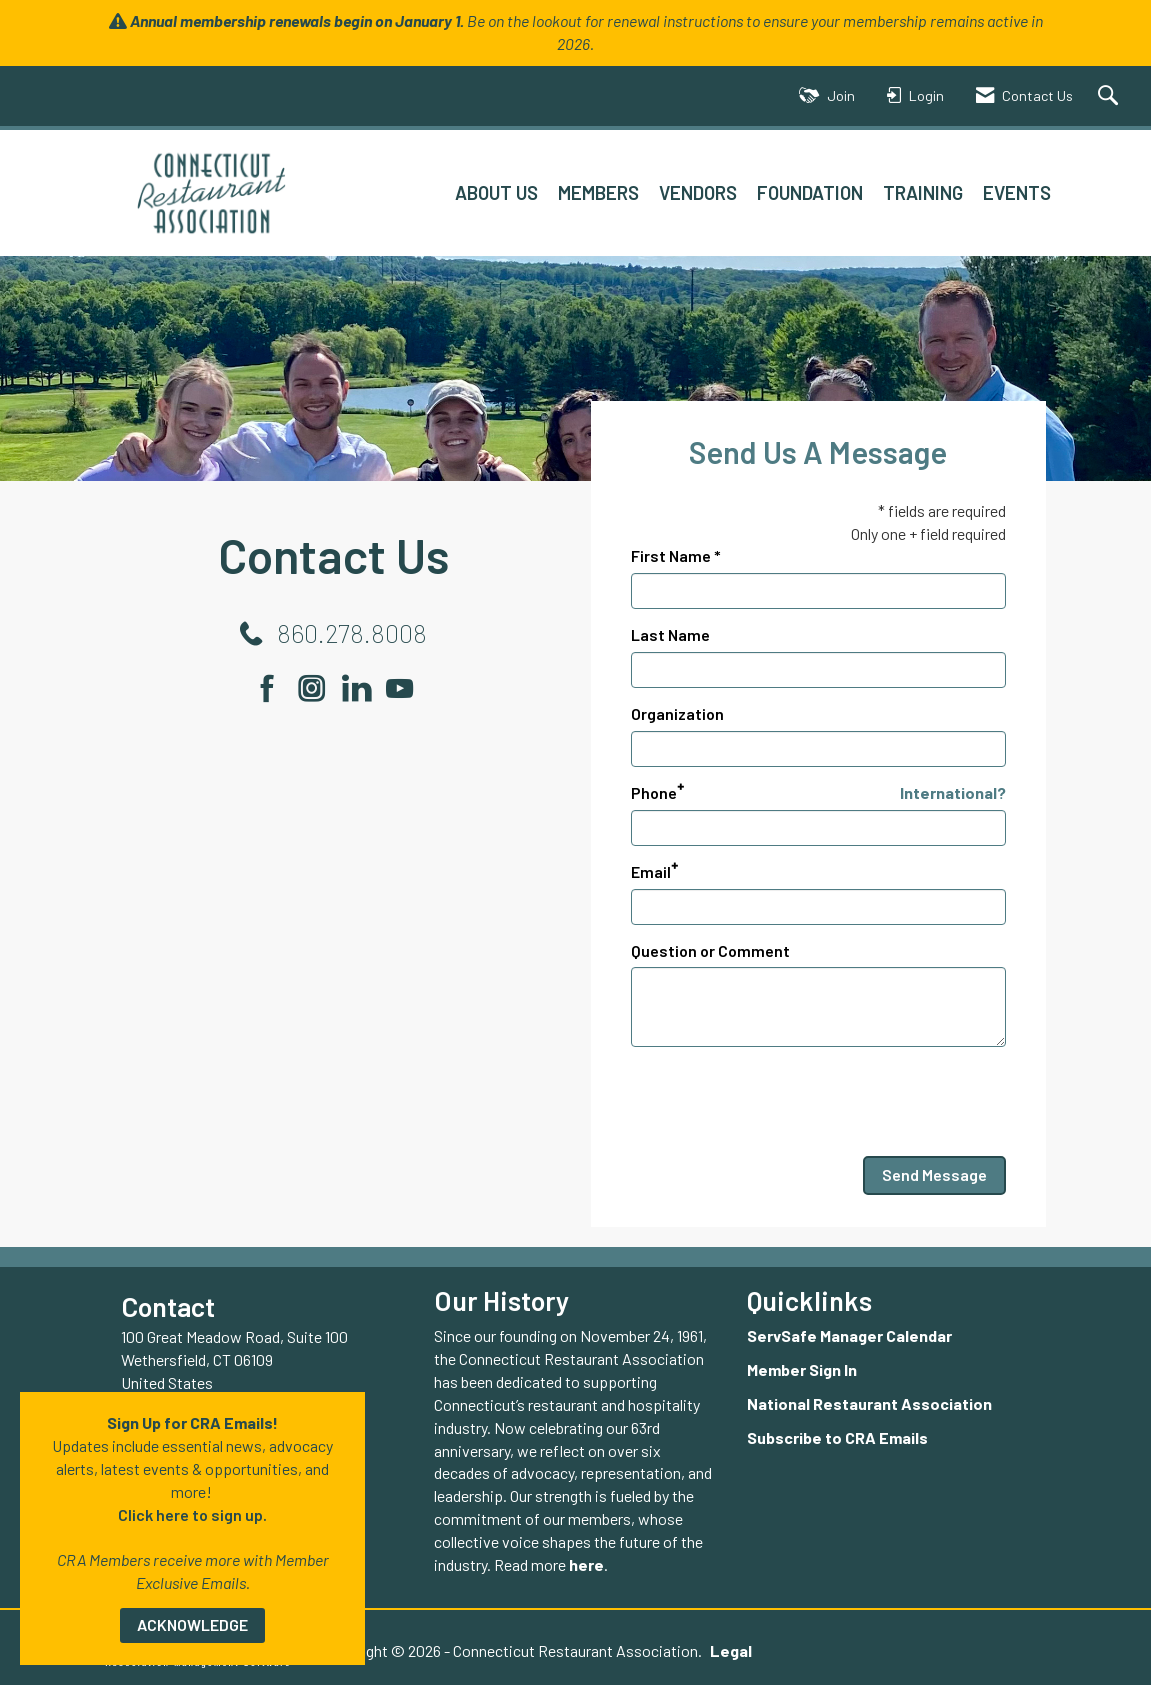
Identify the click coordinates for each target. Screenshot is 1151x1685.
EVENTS (1017, 192)
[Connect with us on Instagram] (318, 688)
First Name (671, 555)
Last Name (670, 634)
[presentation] (783, 1102)
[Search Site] (1110, 96)
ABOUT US (496, 192)
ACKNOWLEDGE (192, 1624)
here (586, 1564)
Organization (677, 713)
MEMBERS (598, 192)
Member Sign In (802, 1369)
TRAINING (923, 192)
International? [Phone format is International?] (953, 792)
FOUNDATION (810, 192)
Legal (731, 1650)
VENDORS (698, 192)
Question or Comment (710, 950)
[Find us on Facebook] (274, 688)
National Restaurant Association (869, 1403)
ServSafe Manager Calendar (849, 1335)
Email (651, 871)
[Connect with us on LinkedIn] (362, 688)
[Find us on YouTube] (399, 688)
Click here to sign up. (192, 1514)
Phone (654, 792)
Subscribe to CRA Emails (837, 1437)
